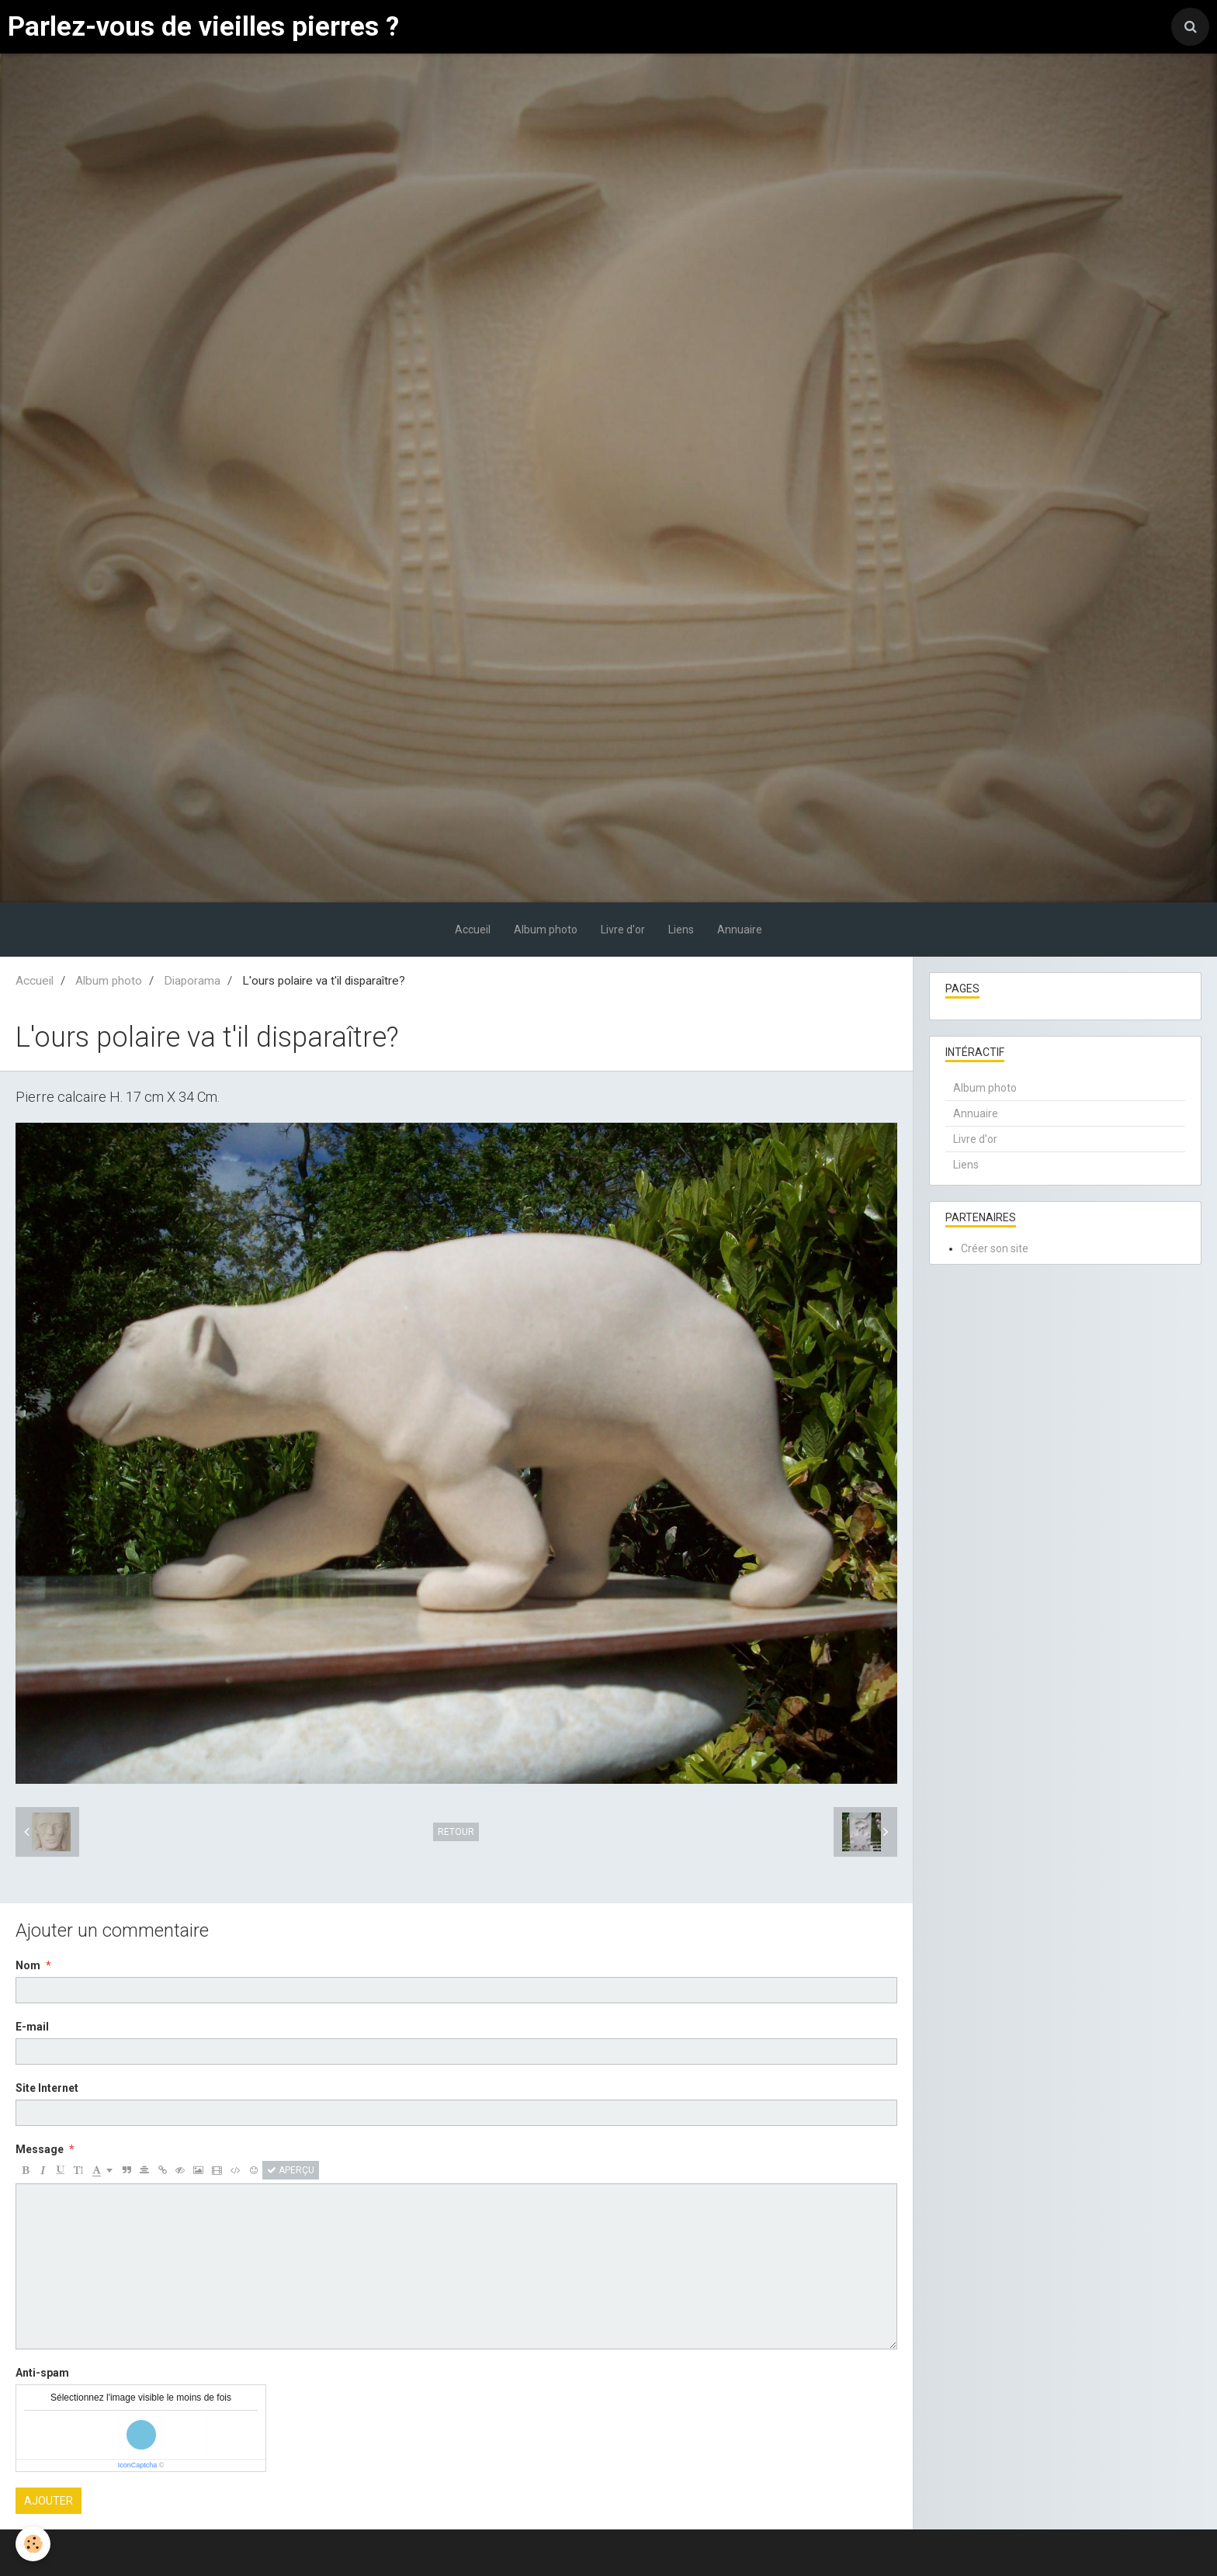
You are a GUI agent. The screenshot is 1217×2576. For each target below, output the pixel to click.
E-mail (32, 2026)
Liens (681, 929)
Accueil (473, 929)
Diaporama (192, 981)
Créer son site (994, 1248)
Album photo (545, 929)
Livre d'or (623, 929)
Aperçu (290, 2170)
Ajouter (48, 2501)
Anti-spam (42, 2373)
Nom (28, 1965)
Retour (456, 1831)
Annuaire (739, 929)
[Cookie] (33, 2543)
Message (40, 2149)
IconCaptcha (138, 2465)
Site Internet (47, 2088)
